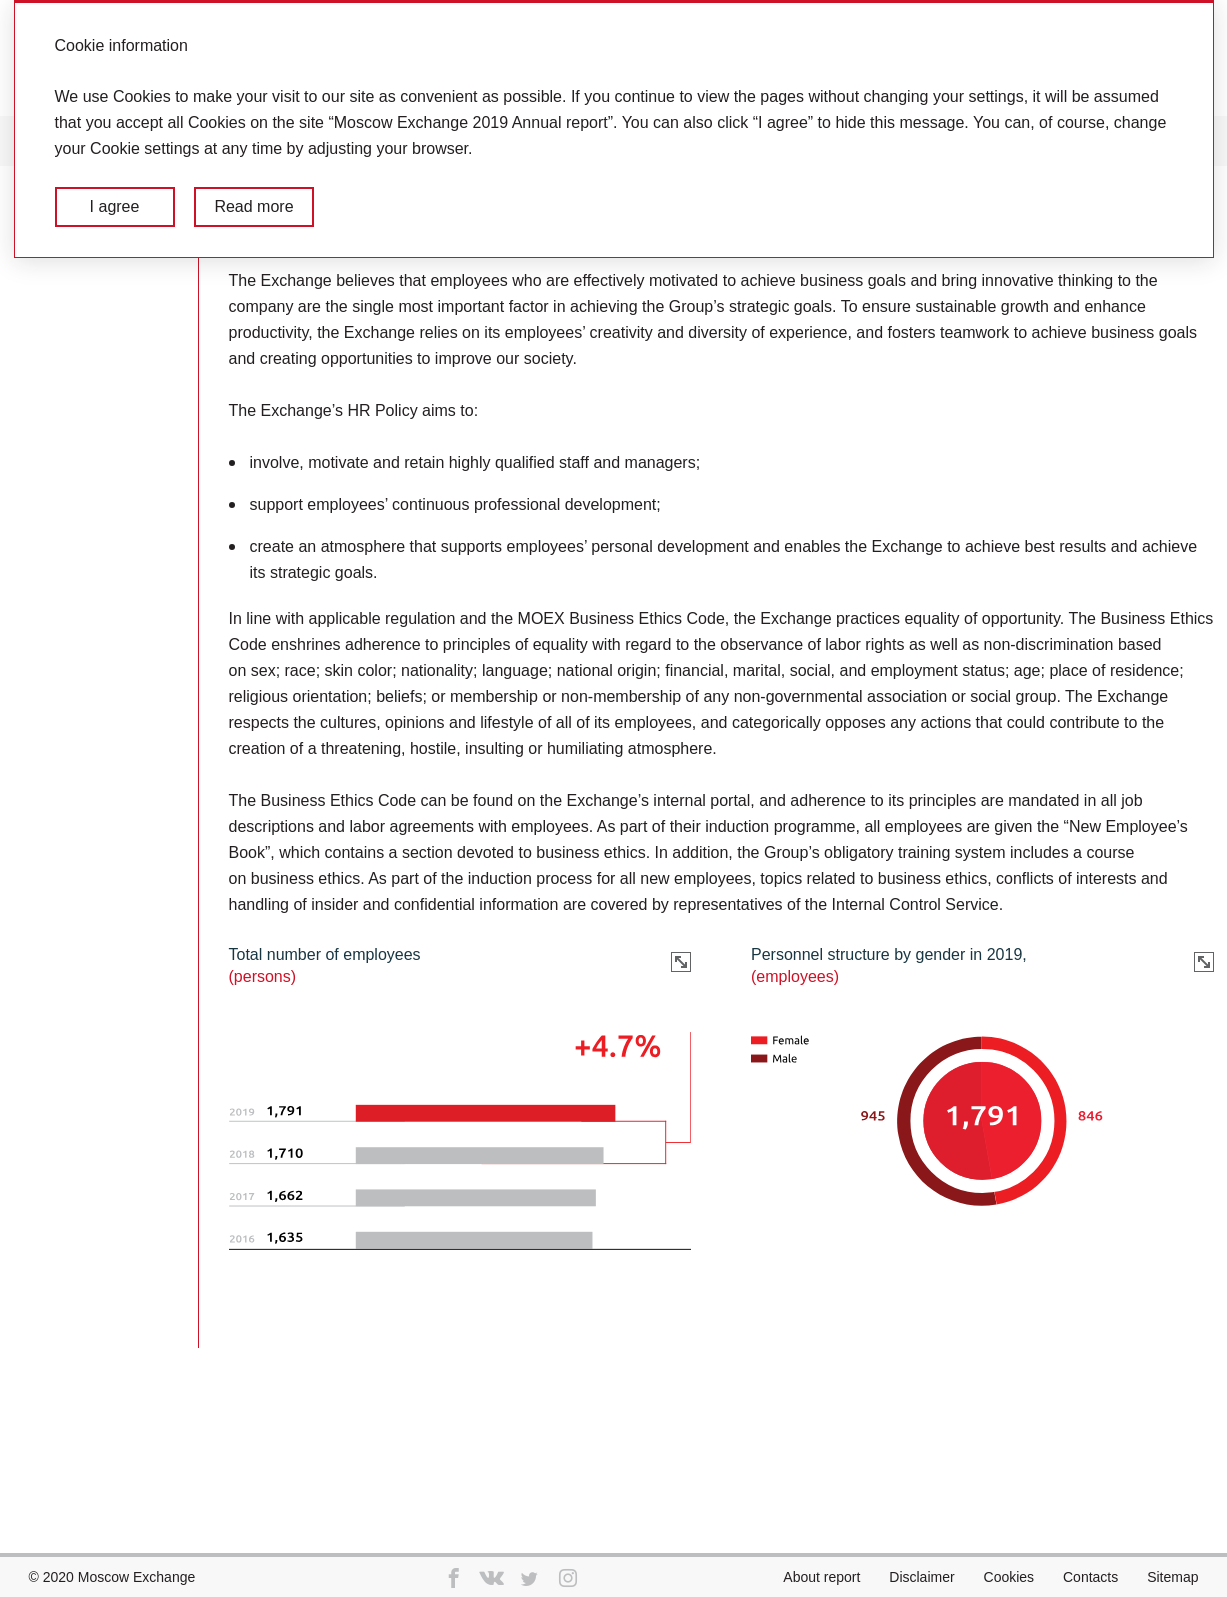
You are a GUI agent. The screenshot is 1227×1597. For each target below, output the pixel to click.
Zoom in (681, 962)
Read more (253, 206)
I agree (115, 206)
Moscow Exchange (137, 1577)
